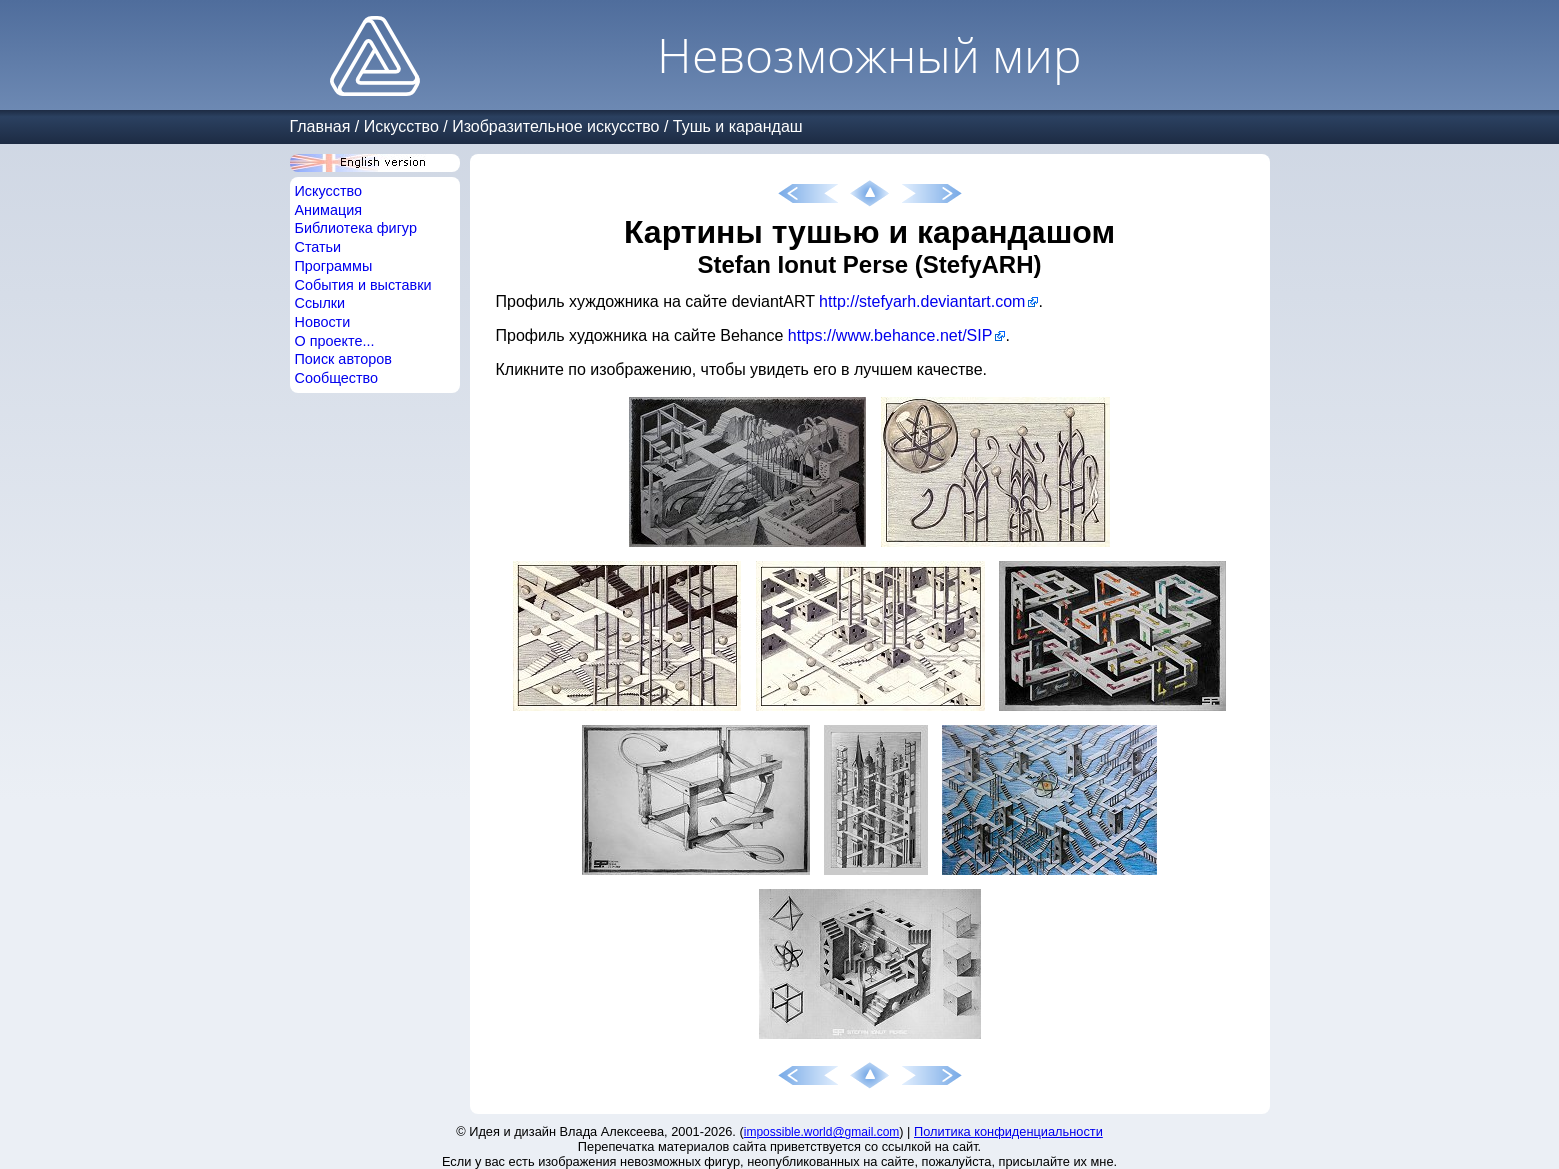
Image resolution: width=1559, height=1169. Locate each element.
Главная (320, 126)
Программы (334, 266)
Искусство (401, 126)
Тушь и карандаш (738, 126)
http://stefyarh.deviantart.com (922, 301)
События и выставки (363, 285)
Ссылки (320, 303)
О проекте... (335, 341)
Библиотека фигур (356, 228)
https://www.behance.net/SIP (890, 335)
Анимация (329, 210)
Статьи (318, 247)
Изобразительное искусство (555, 126)
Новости (323, 322)
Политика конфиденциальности (1008, 1131)
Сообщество (337, 378)
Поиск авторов (343, 359)
